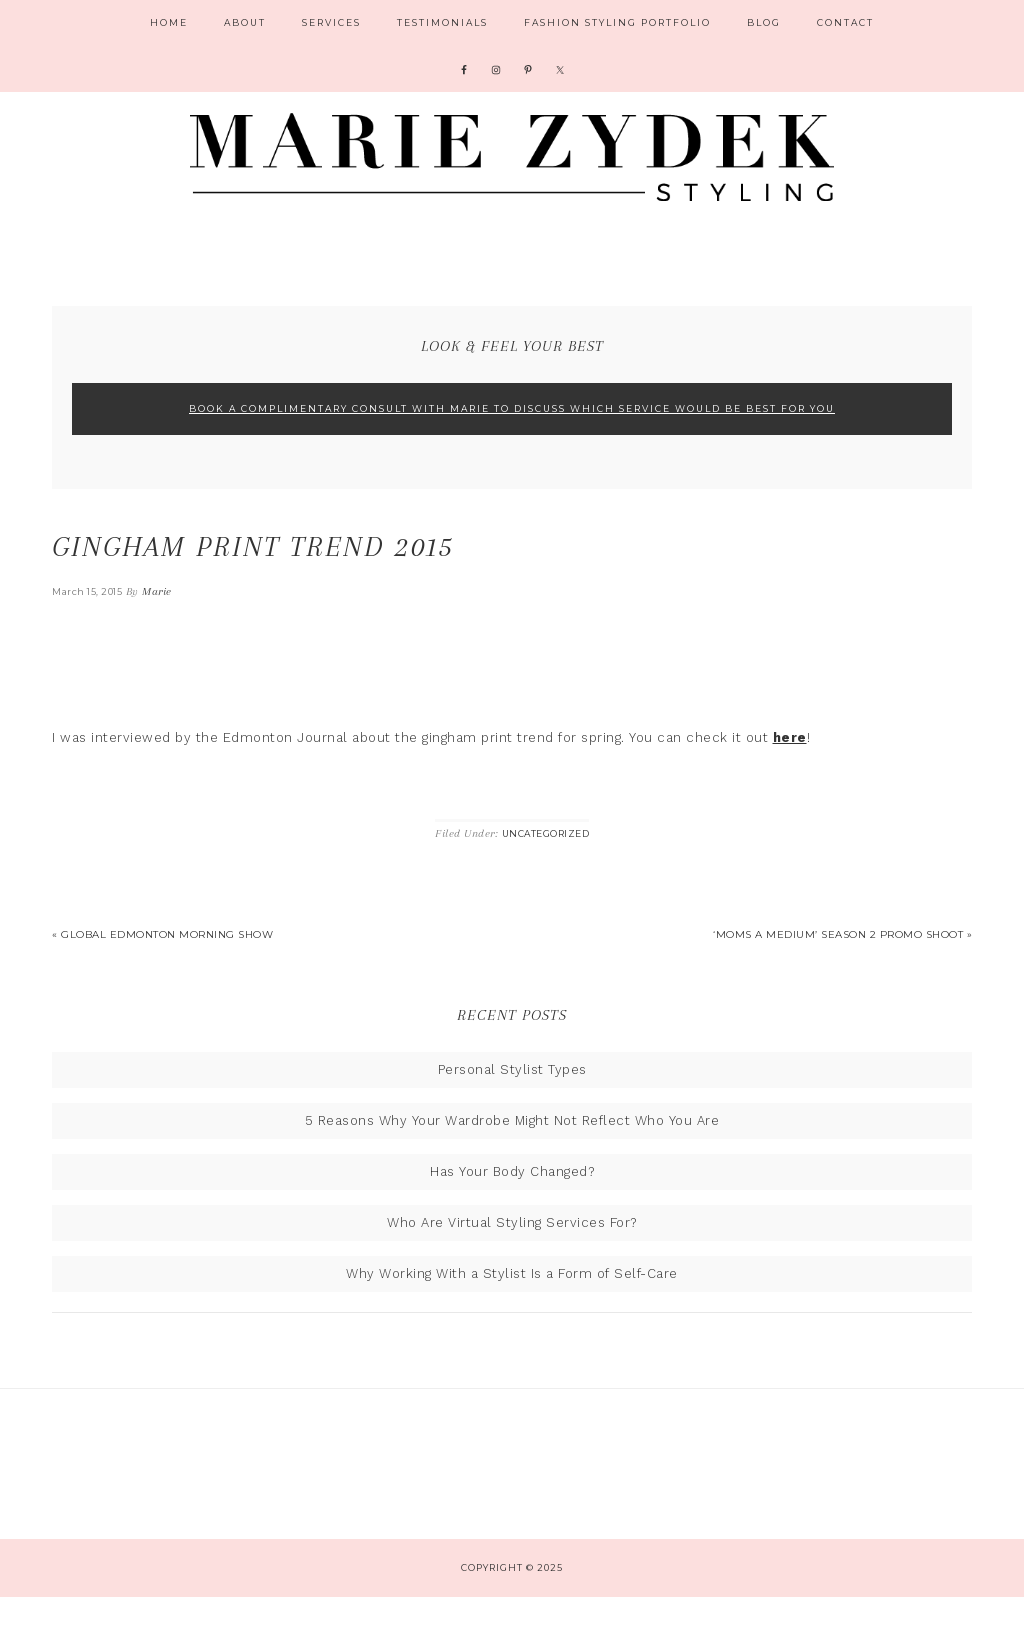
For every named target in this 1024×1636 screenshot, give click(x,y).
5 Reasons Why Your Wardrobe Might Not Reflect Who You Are (512, 1159)
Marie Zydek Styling (512, 165)
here (790, 776)
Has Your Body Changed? (512, 1210)
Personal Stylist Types (512, 1108)
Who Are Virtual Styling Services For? (512, 1261)
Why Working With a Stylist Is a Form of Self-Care (512, 1312)
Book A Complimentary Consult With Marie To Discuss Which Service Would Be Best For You (512, 447)
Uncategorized (546, 872)
